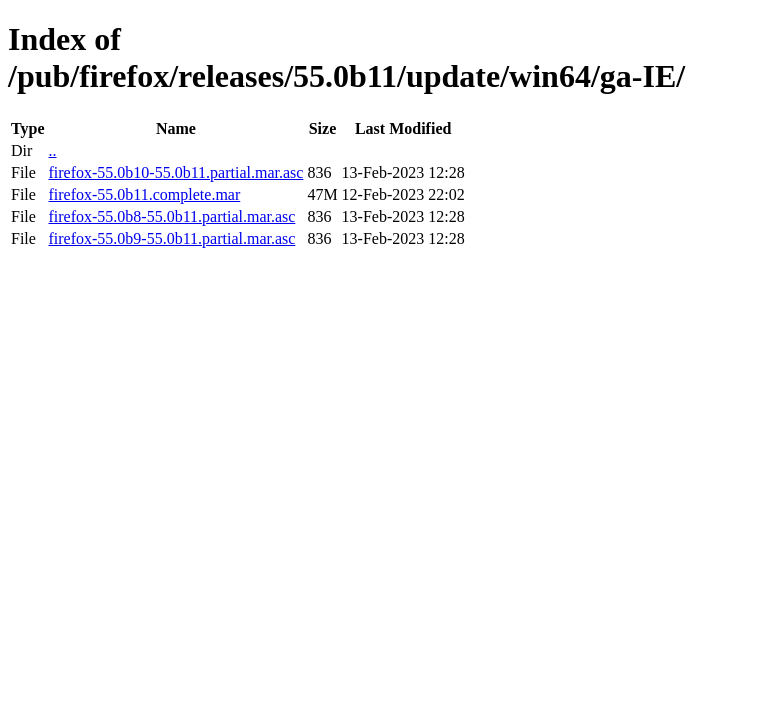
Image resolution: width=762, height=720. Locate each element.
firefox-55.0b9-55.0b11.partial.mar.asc (171, 238)
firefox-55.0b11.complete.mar (144, 194)
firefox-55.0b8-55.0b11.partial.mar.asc (171, 216)
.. (52, 150)
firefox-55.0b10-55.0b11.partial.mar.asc (175, 172)
